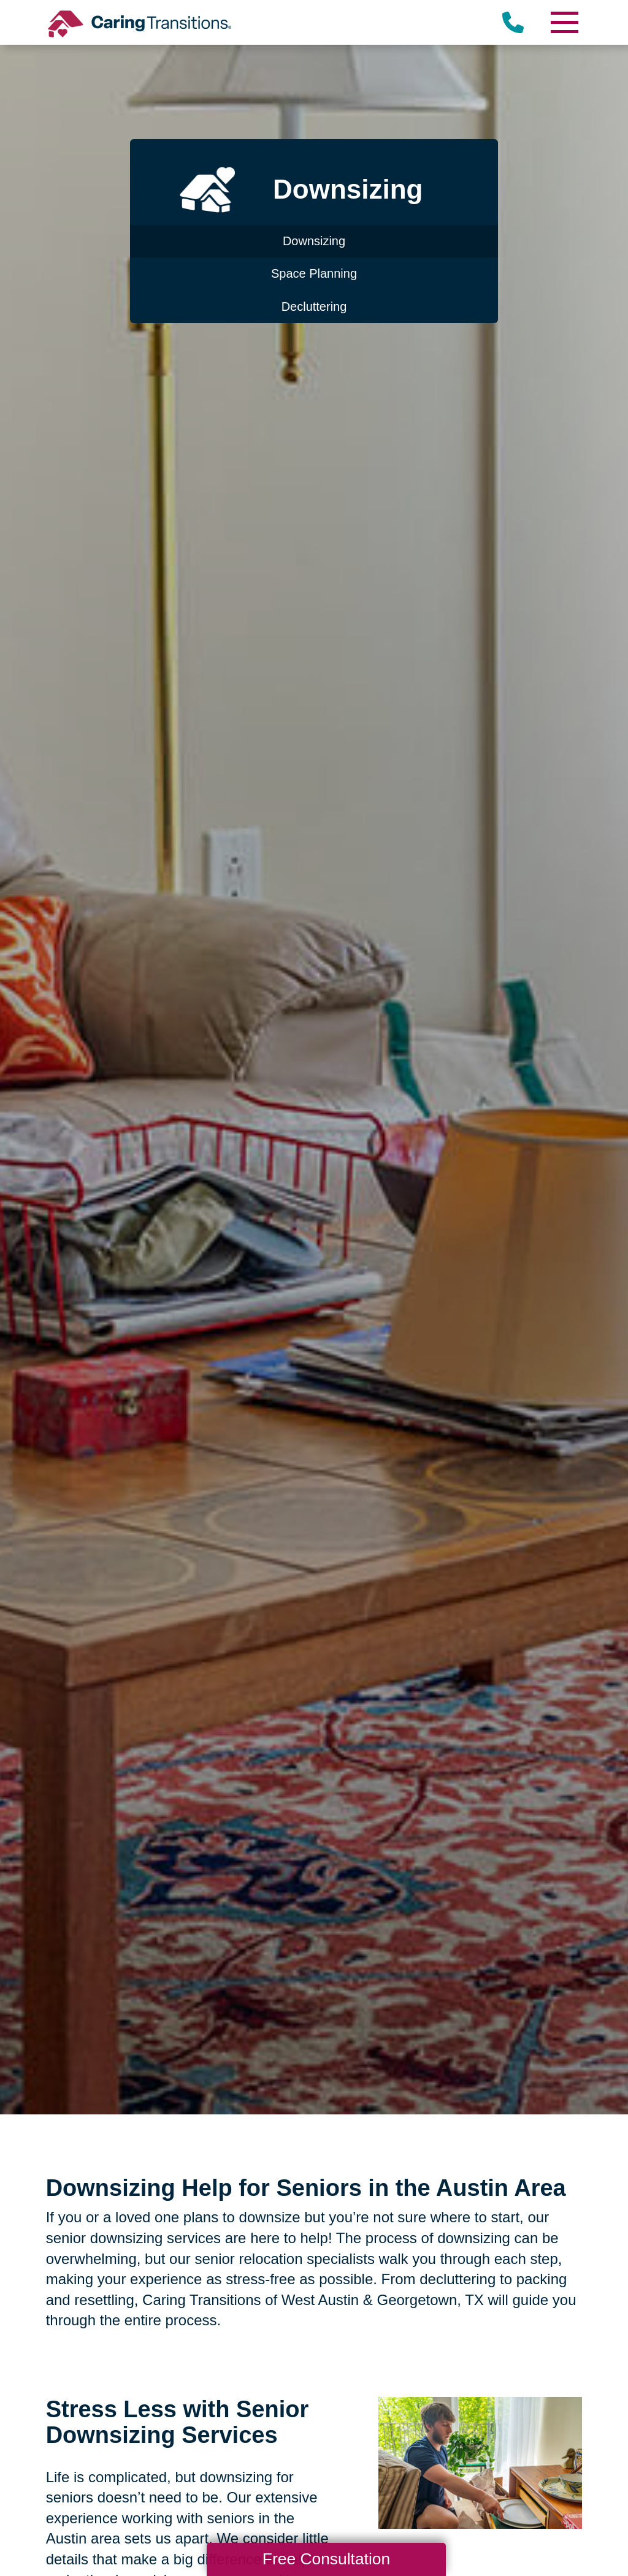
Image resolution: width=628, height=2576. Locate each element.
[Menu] (563, 22)
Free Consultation (326, 2559)
